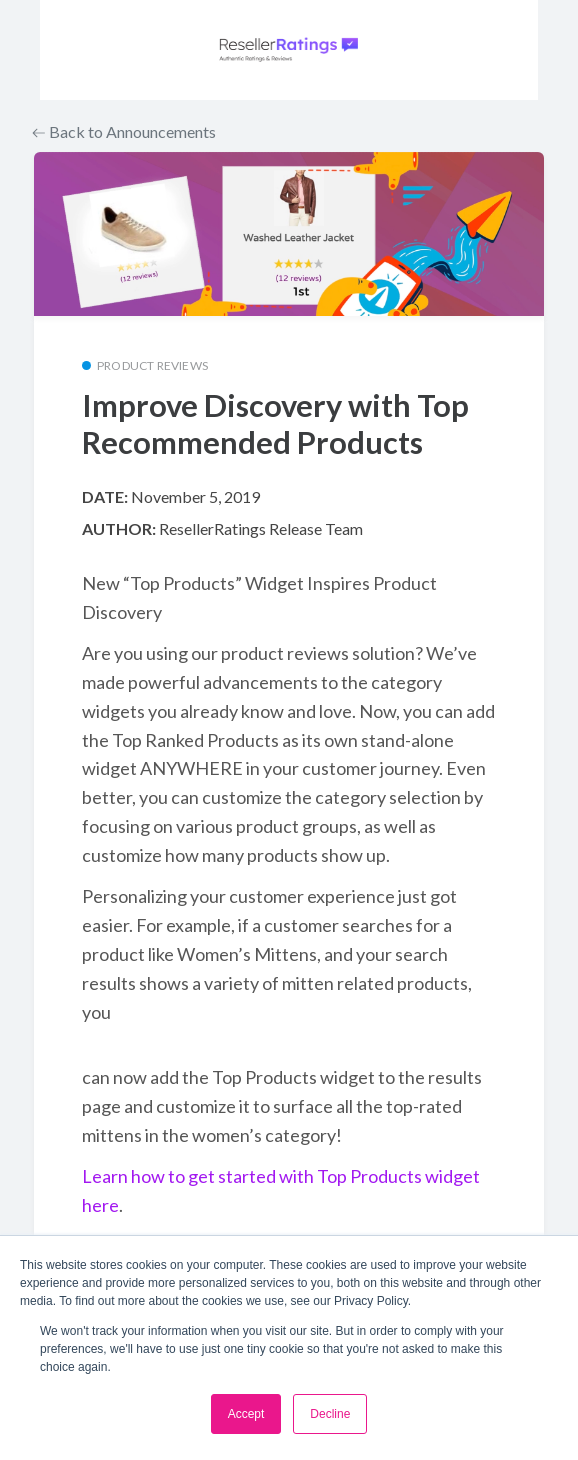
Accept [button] (246, 1414)
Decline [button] (330, 1414)
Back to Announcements (124, 131)
